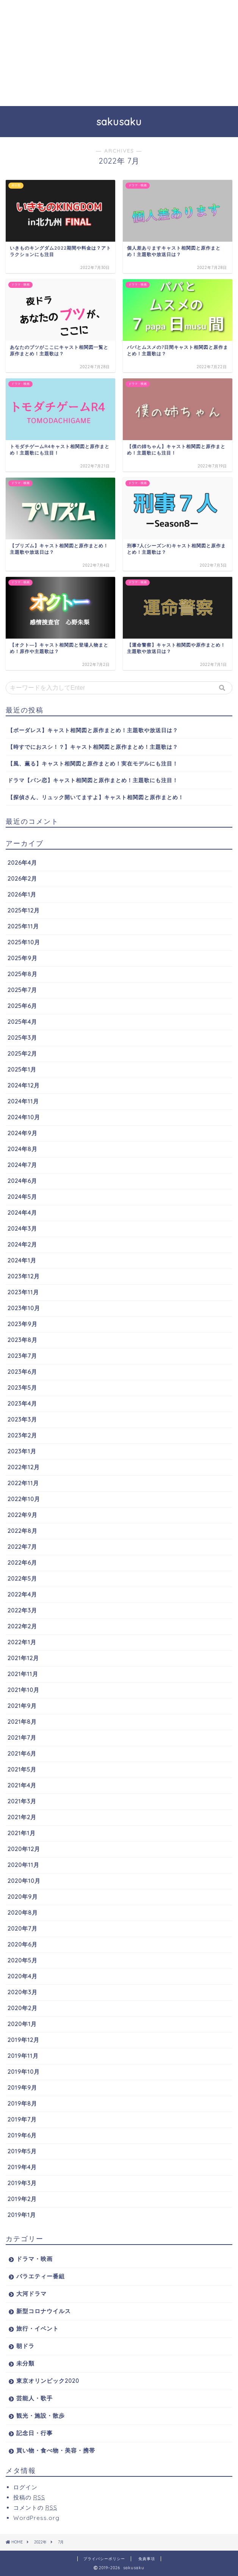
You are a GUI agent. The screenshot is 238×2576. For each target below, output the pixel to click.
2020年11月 (23, 1864)
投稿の (29, 2497)
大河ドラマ (31, 2293)
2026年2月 (22, 878)
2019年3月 (22, 2183)
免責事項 (146, 2558)
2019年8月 (22, 2103)
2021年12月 (23, 1658)
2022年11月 (23, 1483)
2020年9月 (23, 1896)
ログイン (25, 2487)
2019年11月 (23, 2055)
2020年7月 (23, 1928)
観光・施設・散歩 (40, 2415)
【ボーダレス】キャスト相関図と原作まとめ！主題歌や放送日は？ (93, 730)
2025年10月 (24, 942)
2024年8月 (23, 1149)
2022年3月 (22, 1610)
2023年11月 (23, 1292)
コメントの (35, 2507)
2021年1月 (22, 1833)
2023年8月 (23, 1339)
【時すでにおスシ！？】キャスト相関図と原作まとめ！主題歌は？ (93, 747)
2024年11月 (23, 1101)
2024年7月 (22, 1164)
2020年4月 (23, 1976)
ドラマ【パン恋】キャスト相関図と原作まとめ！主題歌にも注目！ (93, 780)
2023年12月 (24, 1276)
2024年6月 (22, 1180)
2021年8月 (22, 1721)
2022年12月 (24, 1467)
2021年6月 (22, 1753)
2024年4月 (22, 1212)
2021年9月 (22, 1705)
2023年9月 (23, 1324)
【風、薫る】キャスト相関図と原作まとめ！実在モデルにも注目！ (93, 763)
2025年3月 (22, 1037)
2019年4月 (22, 2167)
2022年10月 (24, 1499)
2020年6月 (23, 1944)
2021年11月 (23, 1674)
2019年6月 (22, 2135)
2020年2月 (23, 2008)
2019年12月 (23, 2039)
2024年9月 (23, 1133)
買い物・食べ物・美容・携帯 (55, 2450)
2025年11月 (23, 926)
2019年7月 (22, 2119)
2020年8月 (23, 1912)
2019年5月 (22, 2151)
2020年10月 (24, 1880)
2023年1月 (22, 1451)
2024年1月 (22, 1260)
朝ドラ (25, 2345)
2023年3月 (22, 1419)
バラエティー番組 (40, 2276)
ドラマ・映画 (34, 2258)
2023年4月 (22, 1403)
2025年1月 (22, 1069)
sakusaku (119, 122)
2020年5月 (23, 1960)
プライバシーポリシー (104, 2558)
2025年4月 (22, 1021)
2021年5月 (22, 1769)
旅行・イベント (37, 2328)
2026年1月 (22, 894)
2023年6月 (22, 1371)
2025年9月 (23, 958)
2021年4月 (22, 1785)
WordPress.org (36, 2517)
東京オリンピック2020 (47, 2380)
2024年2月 (22, 1244)
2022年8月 (23, 1530)
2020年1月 (22, 2024)
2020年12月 (24, 1849)
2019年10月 (24, 2071)
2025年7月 (22, 990)
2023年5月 (22, 1387)
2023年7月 (22, 1355)
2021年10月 (23, 1689)
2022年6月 (22, 1562)
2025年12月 (24, 910)
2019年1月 (22, 2214)
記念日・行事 (34, 2433)
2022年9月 (23, 1514)
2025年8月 (23, 974)
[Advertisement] (119, 53)
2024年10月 (24, 1117)
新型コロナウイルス (43, 2311)
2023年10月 (24, 1308)
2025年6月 (22, 1005)
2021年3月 (22, 1801)
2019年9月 (22, 2087)
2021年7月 (22, 1737)
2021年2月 (22, 1817)
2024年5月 (22, 1196)
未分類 (25, 2363)
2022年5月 (22, 1578)
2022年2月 (22, 1626)
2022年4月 (22, 1594)
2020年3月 (23, 1992)
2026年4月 (22, 862)
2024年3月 (22, 1228)
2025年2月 (22, 1053)
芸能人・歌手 (34, 2398)
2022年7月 (22, 1546)
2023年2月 (22, 1435)
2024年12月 (24, 1085)
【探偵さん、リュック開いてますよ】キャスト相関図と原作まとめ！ (96, 797)
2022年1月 (22, 1642)
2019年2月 (22, 2199)
